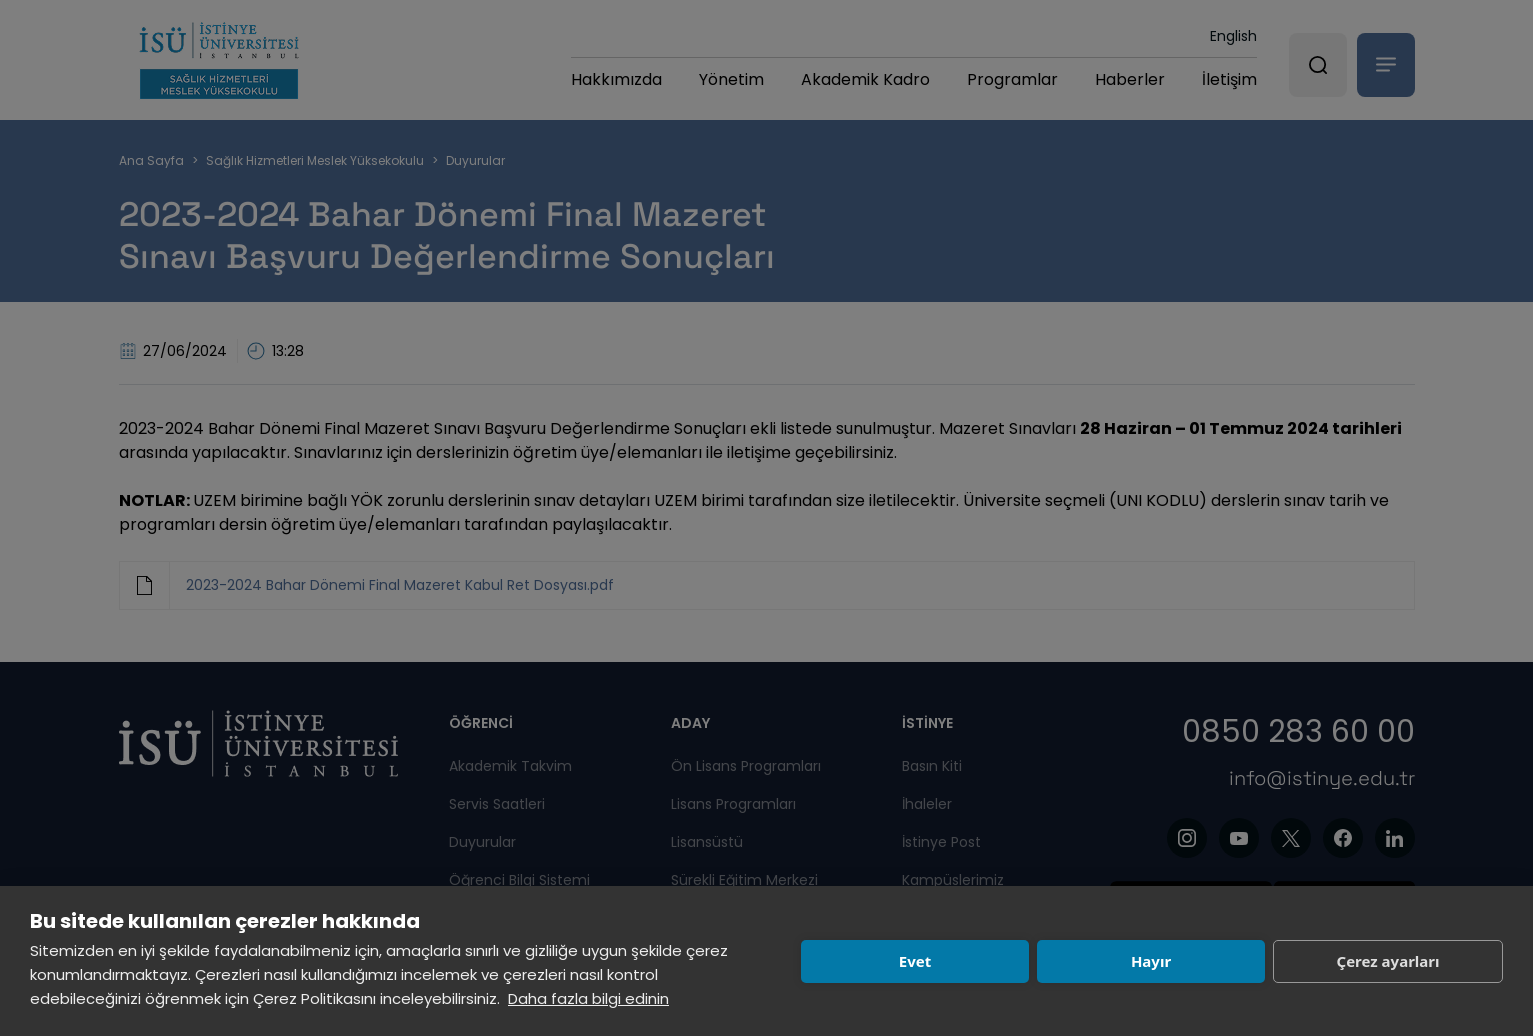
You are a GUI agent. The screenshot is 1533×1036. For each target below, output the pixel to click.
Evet (915, 961)
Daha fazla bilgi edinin (588, 998)
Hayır (1151, 961)
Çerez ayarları (1388, 961)
